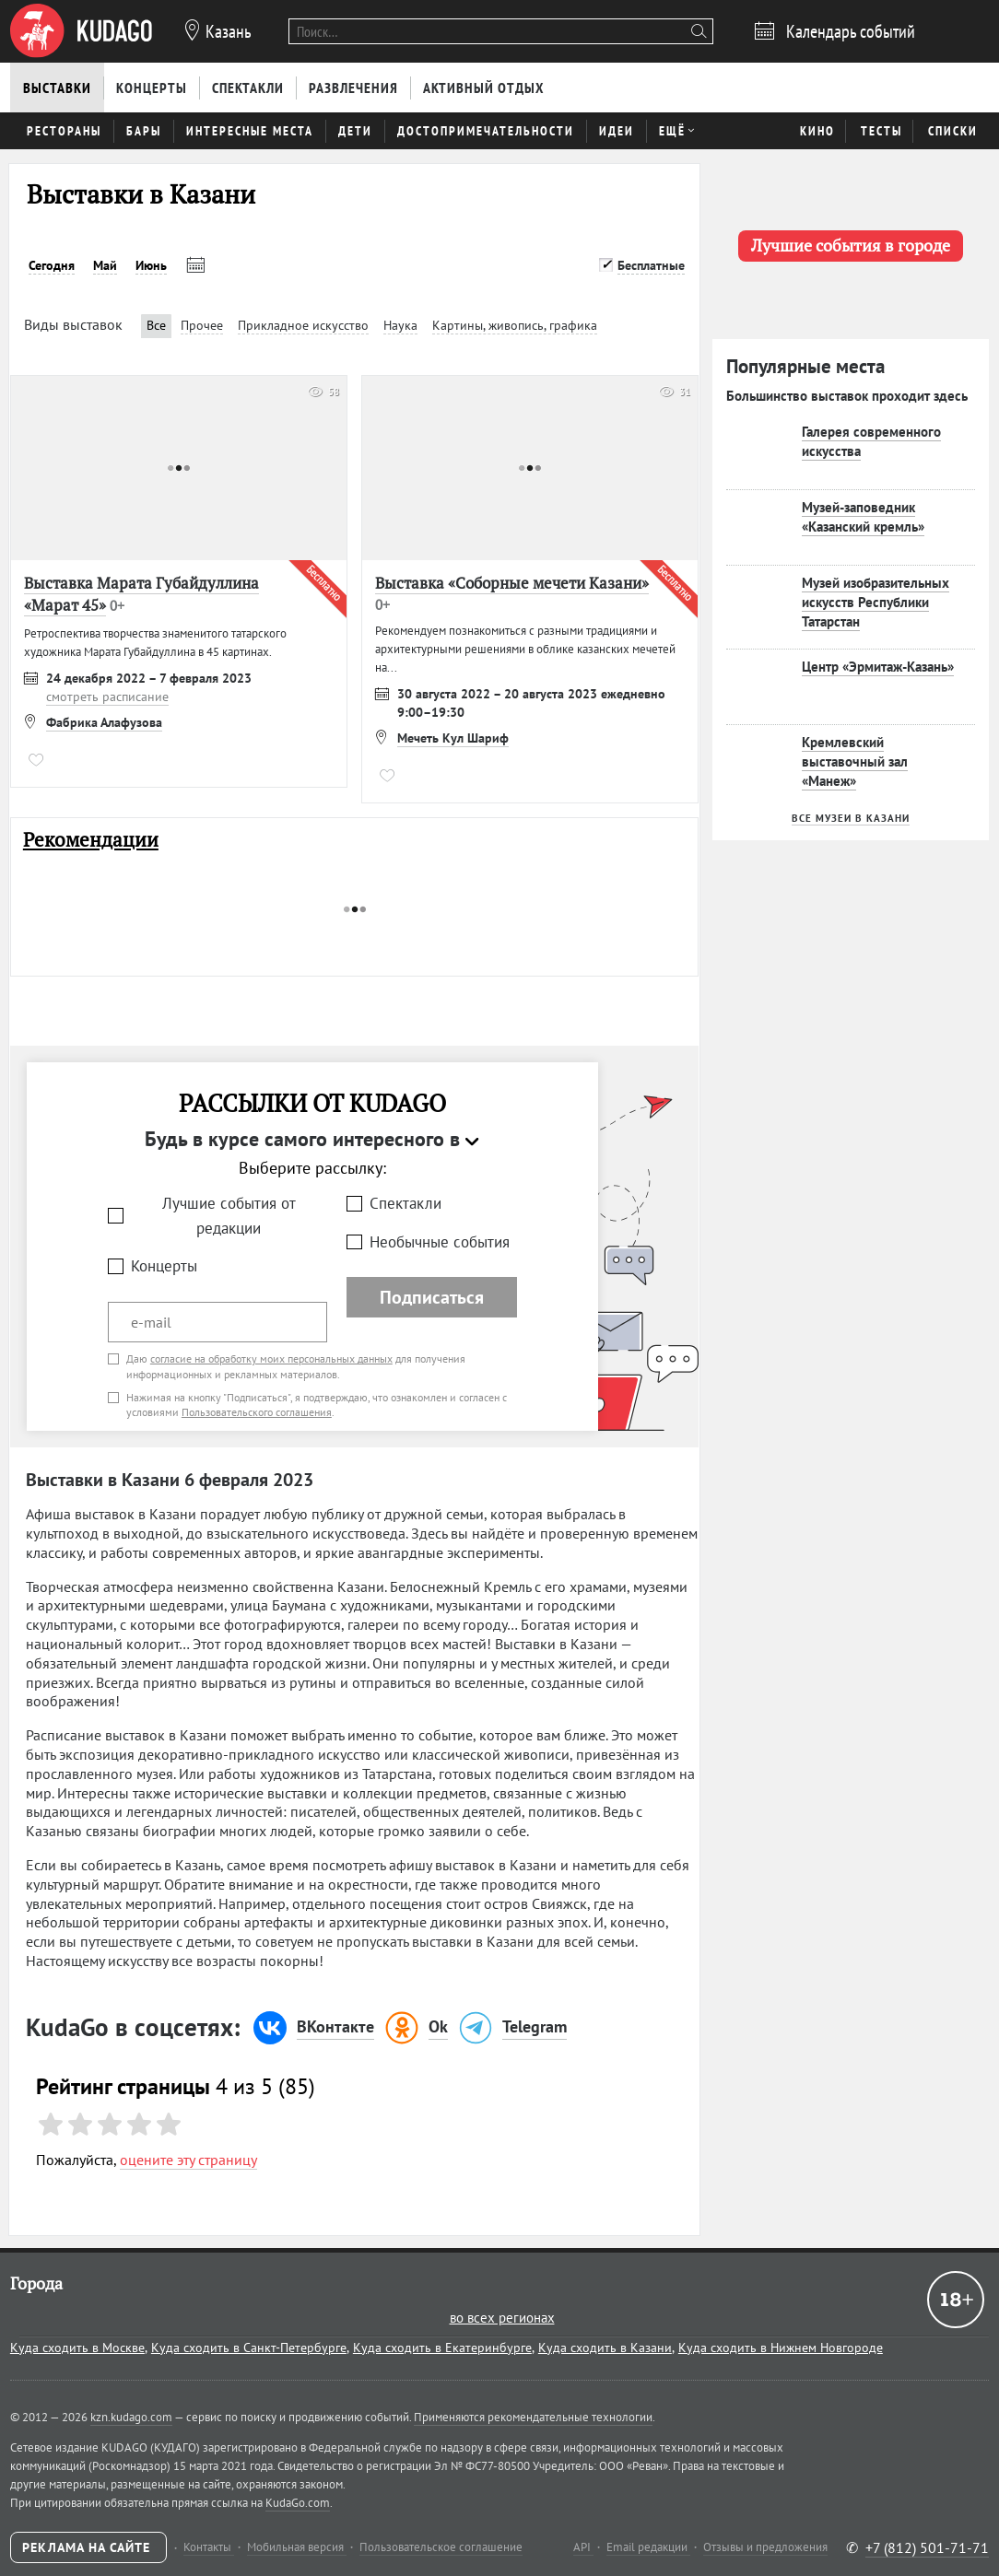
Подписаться (432, 1297)
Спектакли (405, 1203)
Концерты (164, 1266)
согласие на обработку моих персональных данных (271, 1358)
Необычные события (440, 1242)
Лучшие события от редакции (229, 1215)
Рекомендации (91, 839)
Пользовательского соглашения (257, 1412)
